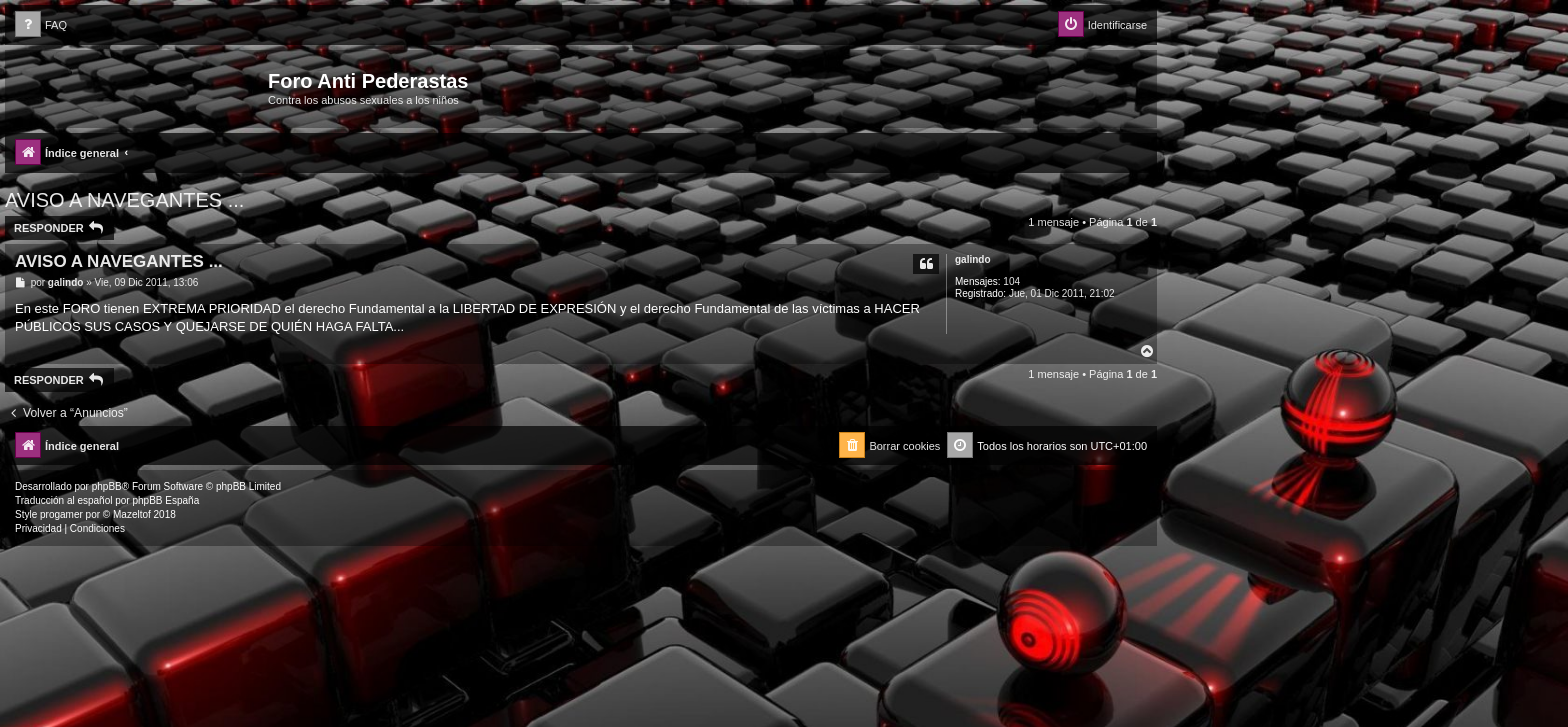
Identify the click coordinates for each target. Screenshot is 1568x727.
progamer (61, 514)
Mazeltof (132, 514)
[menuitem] (41, 25)
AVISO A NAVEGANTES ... (124, 200)
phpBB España (165, 500)
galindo (973, 259)
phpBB (107, 486)
